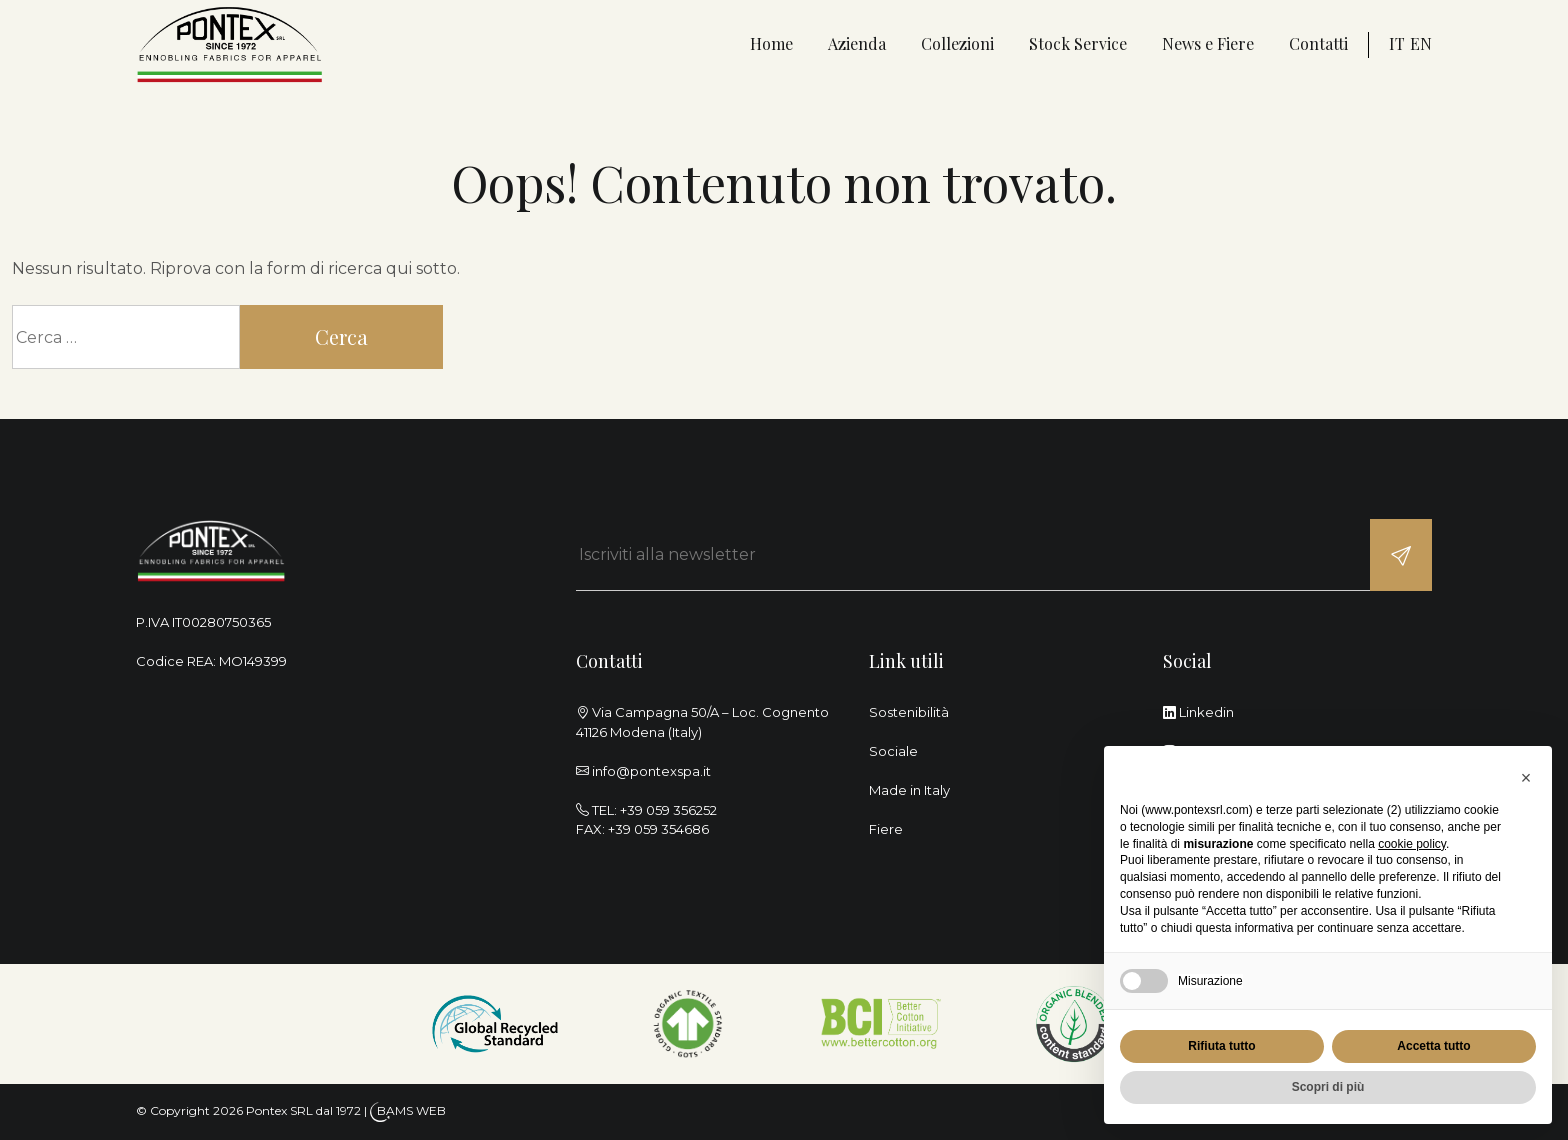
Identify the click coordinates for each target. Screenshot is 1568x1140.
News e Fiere (1208, 43)
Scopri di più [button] (1328, 1087)
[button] (1526, 778)
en (1421, 43)
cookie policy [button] (1412, 844)
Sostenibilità (909, 712)
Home (771, 43)
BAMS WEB (411, 1110)
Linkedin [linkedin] (1198, 712)
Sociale (893, 751)
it (1397, 43)
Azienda (857, 43)
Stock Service (1078, 43)
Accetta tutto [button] (1433, 1046)
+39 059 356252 (668, 810)
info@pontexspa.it (651, 771)
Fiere (886, 829)
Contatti (1318, 43)
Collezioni (957, 43)
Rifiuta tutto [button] (1221, 1046)
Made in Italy (909, 790)
